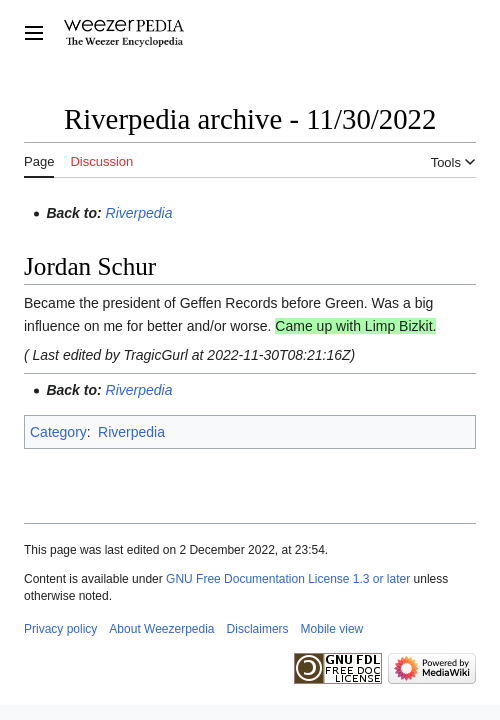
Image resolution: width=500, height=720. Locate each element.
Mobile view (332, 629)
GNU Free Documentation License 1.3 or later (288, 579)
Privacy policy (60, 629)
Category (58, 432)
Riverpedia (139, 213)
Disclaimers (258, 629)
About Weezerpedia (161, 629)
